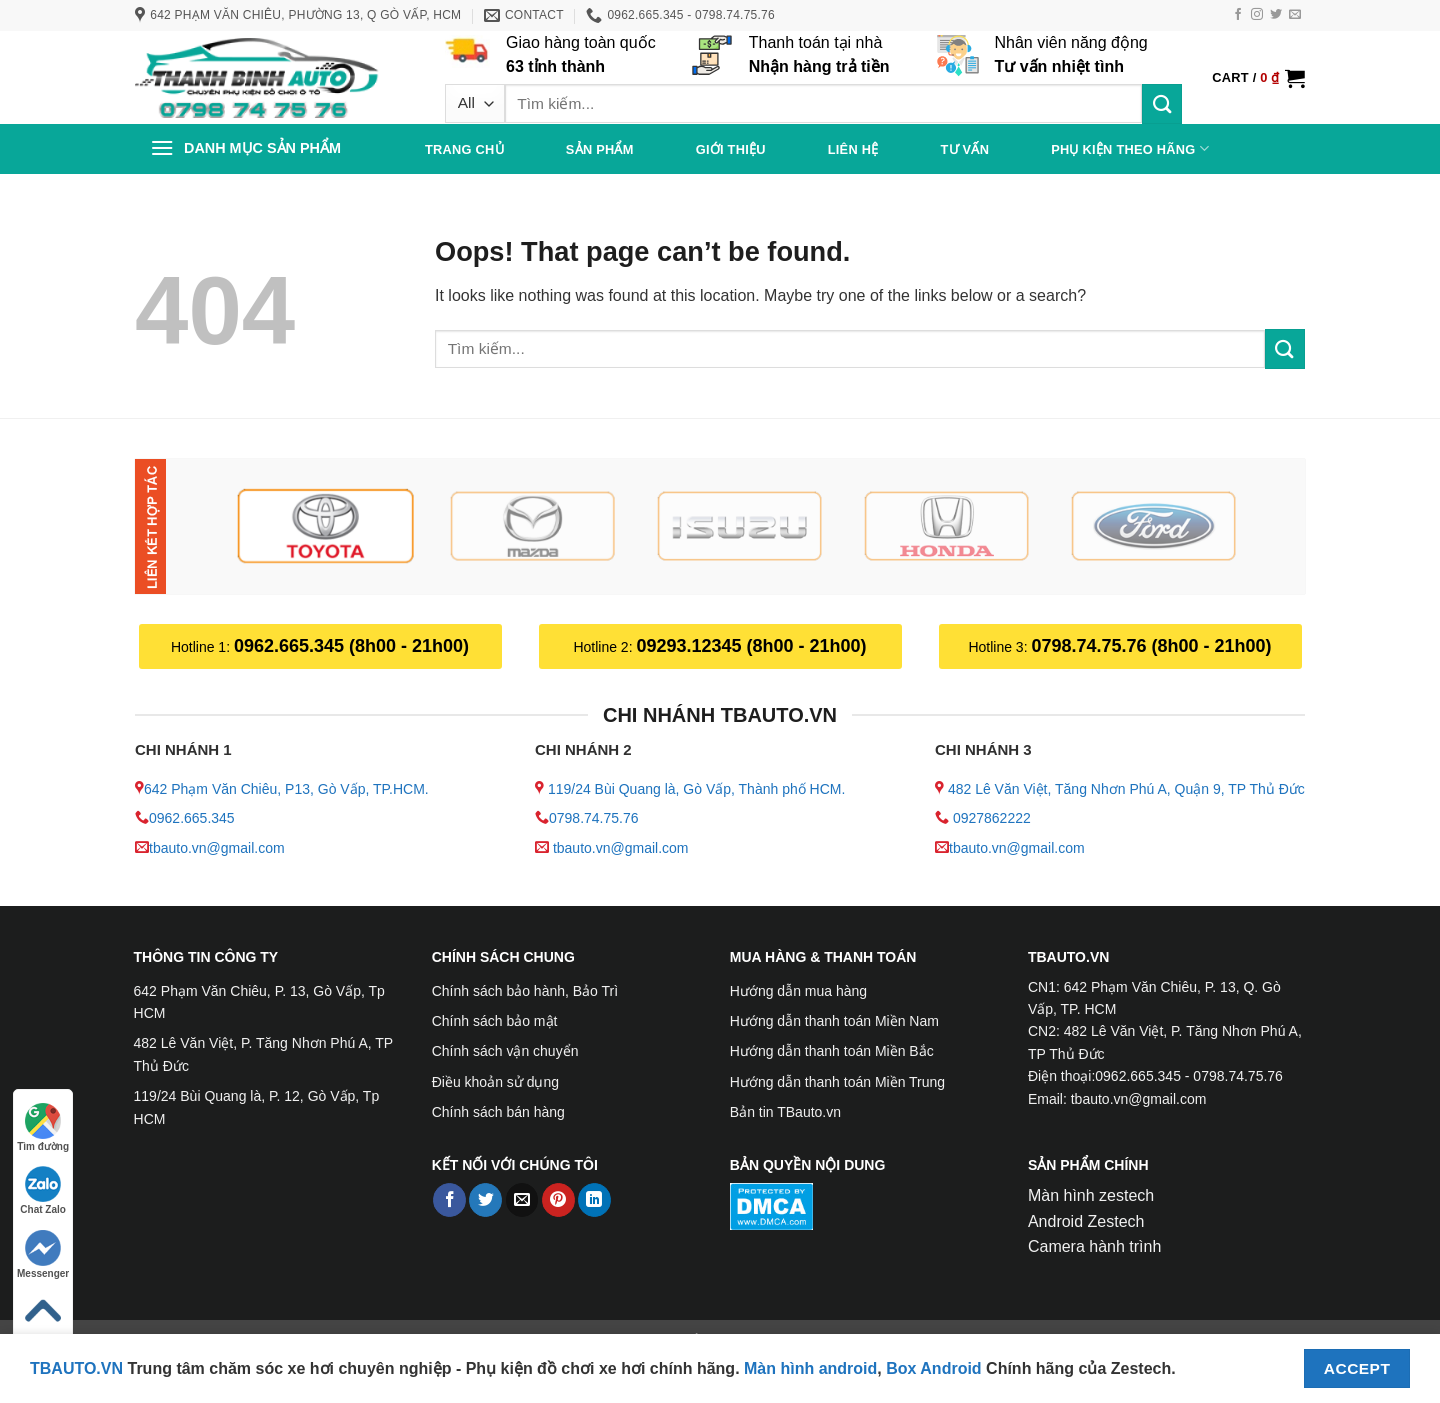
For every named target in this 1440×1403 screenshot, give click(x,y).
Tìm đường (43, 1127)
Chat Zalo (43, 1190)
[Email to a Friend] (522, 1200)
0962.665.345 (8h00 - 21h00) (351, 646)
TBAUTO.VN (76, 1368)
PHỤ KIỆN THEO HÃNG (1130, 148)
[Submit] (1162, 103)
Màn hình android (810, 1368)
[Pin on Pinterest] (558, 1200)
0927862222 (992, 818)
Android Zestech (1086, 1221)
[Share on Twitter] (485, 1200)
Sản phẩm (600, 149)
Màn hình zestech (1091, 1195)
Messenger (43, 1254)
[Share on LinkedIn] (594, 1200)
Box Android (936, 1368)
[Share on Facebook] (449, 1200)
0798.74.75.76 (594, 818)
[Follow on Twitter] (1276, 15)
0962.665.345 (192, 818)
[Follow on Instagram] (1257, 15)
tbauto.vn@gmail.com (217, 848)
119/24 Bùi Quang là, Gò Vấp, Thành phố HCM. (696, 789)
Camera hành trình (1094, 1246)
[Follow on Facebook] (1238, 15)
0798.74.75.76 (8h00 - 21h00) (1151, 646)
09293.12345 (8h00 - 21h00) (751, 646)
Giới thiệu (731, 149)
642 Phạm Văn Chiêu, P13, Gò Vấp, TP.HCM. (286, 789)
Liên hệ (853, 149)
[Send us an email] (1295, 15)
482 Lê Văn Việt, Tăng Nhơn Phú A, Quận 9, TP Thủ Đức (1126, 789)
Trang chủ (464, 149)
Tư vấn (964, 149)
